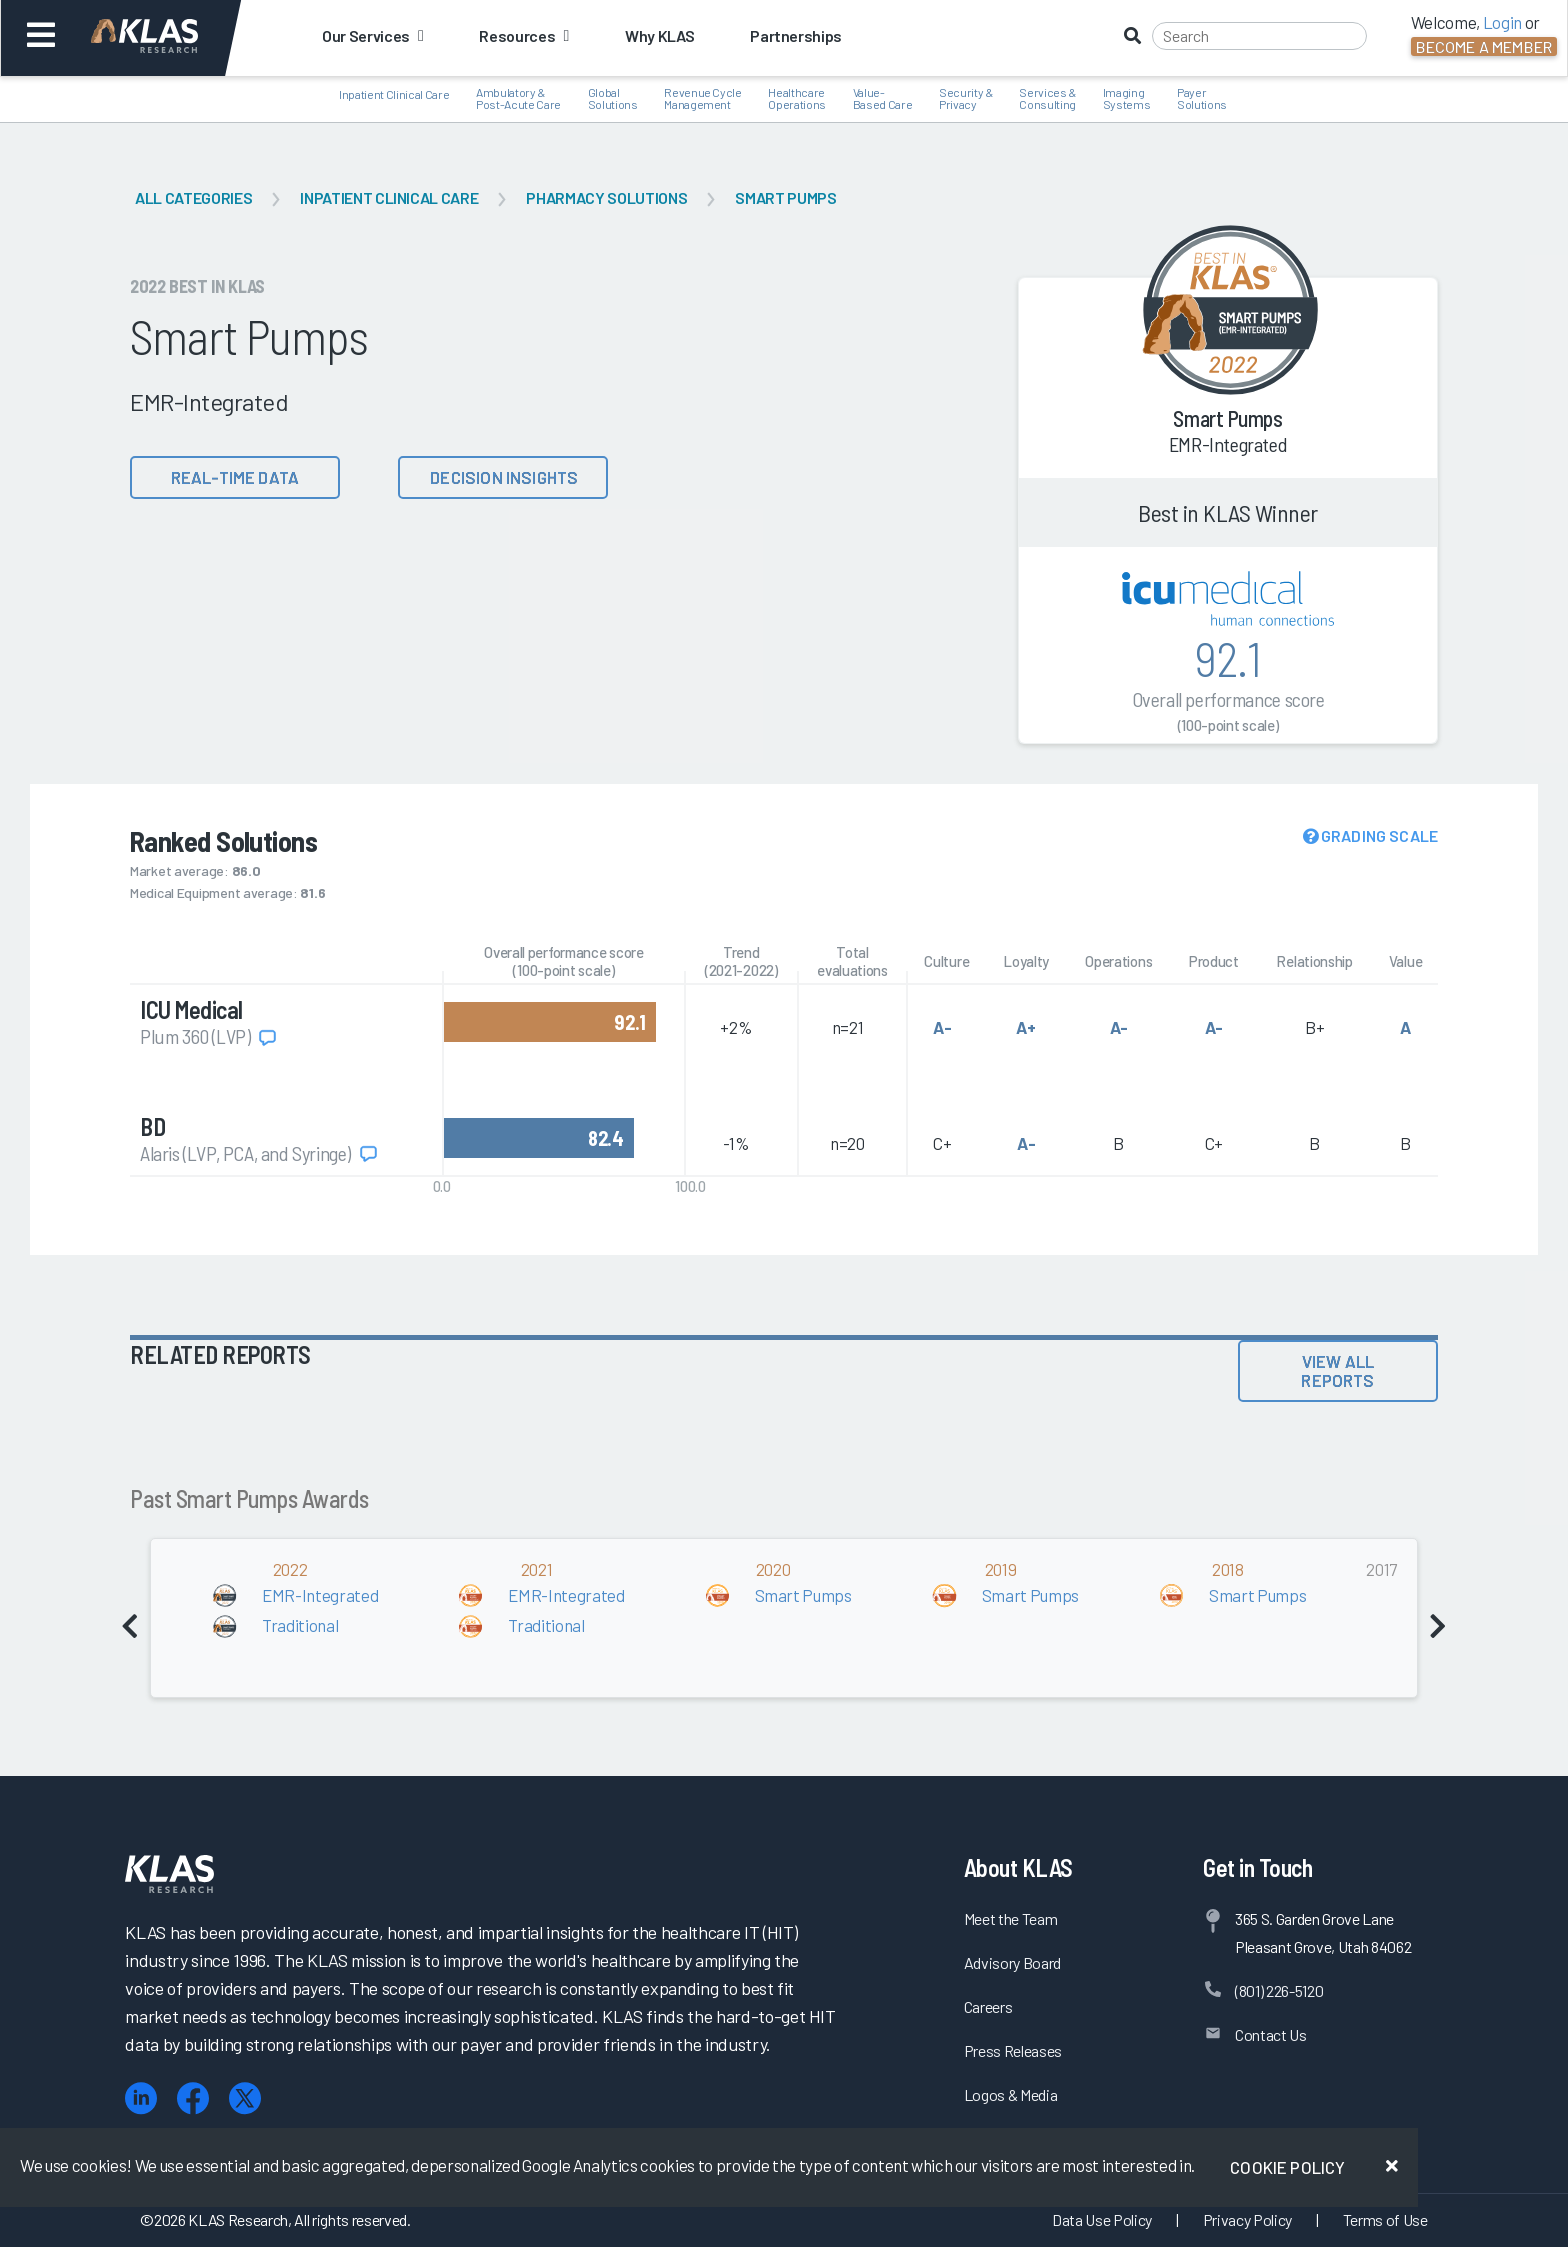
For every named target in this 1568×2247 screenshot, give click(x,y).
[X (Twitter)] (245, 2098)
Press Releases (1013, 2050)
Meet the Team (1011, 1918)
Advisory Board (1012, 1962)
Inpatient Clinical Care (389, 197)
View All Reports (1337, 1370)
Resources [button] (523, 35)
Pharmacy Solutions (606, 197)
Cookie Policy (1287, 2167)
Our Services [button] (372, 35)
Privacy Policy (1247, 2219)
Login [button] (1502, 22)
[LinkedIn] (141, 2098)
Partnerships (796, 35)
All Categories (193, 197)
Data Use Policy (1102, 2219)
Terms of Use (1385, 2219)
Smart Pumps (785, 197)
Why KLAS (659, 35)
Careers (988, 2006)
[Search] (1259, 36)
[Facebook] (193, 2098)
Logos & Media (1011, 2094)
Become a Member (1484, 46)
